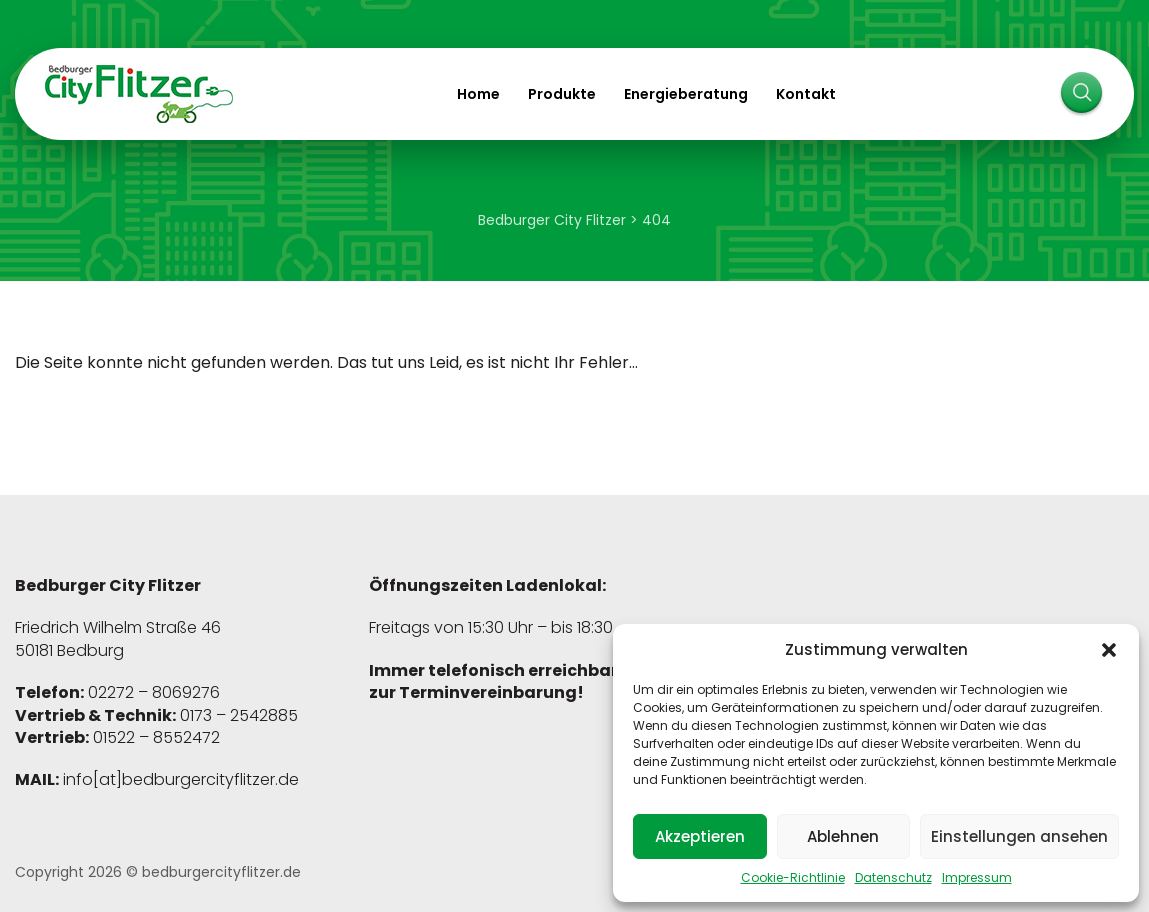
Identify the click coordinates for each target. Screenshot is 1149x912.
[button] (1109, 650)
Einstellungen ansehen (1019, 836)
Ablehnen (843, 836)
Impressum (977, 877)
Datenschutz (893, 877)
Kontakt (806, 94)
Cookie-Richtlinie (793, 877)
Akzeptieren (700, 836)
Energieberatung (686, 94)
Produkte (562, 94)
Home (478, 94)
